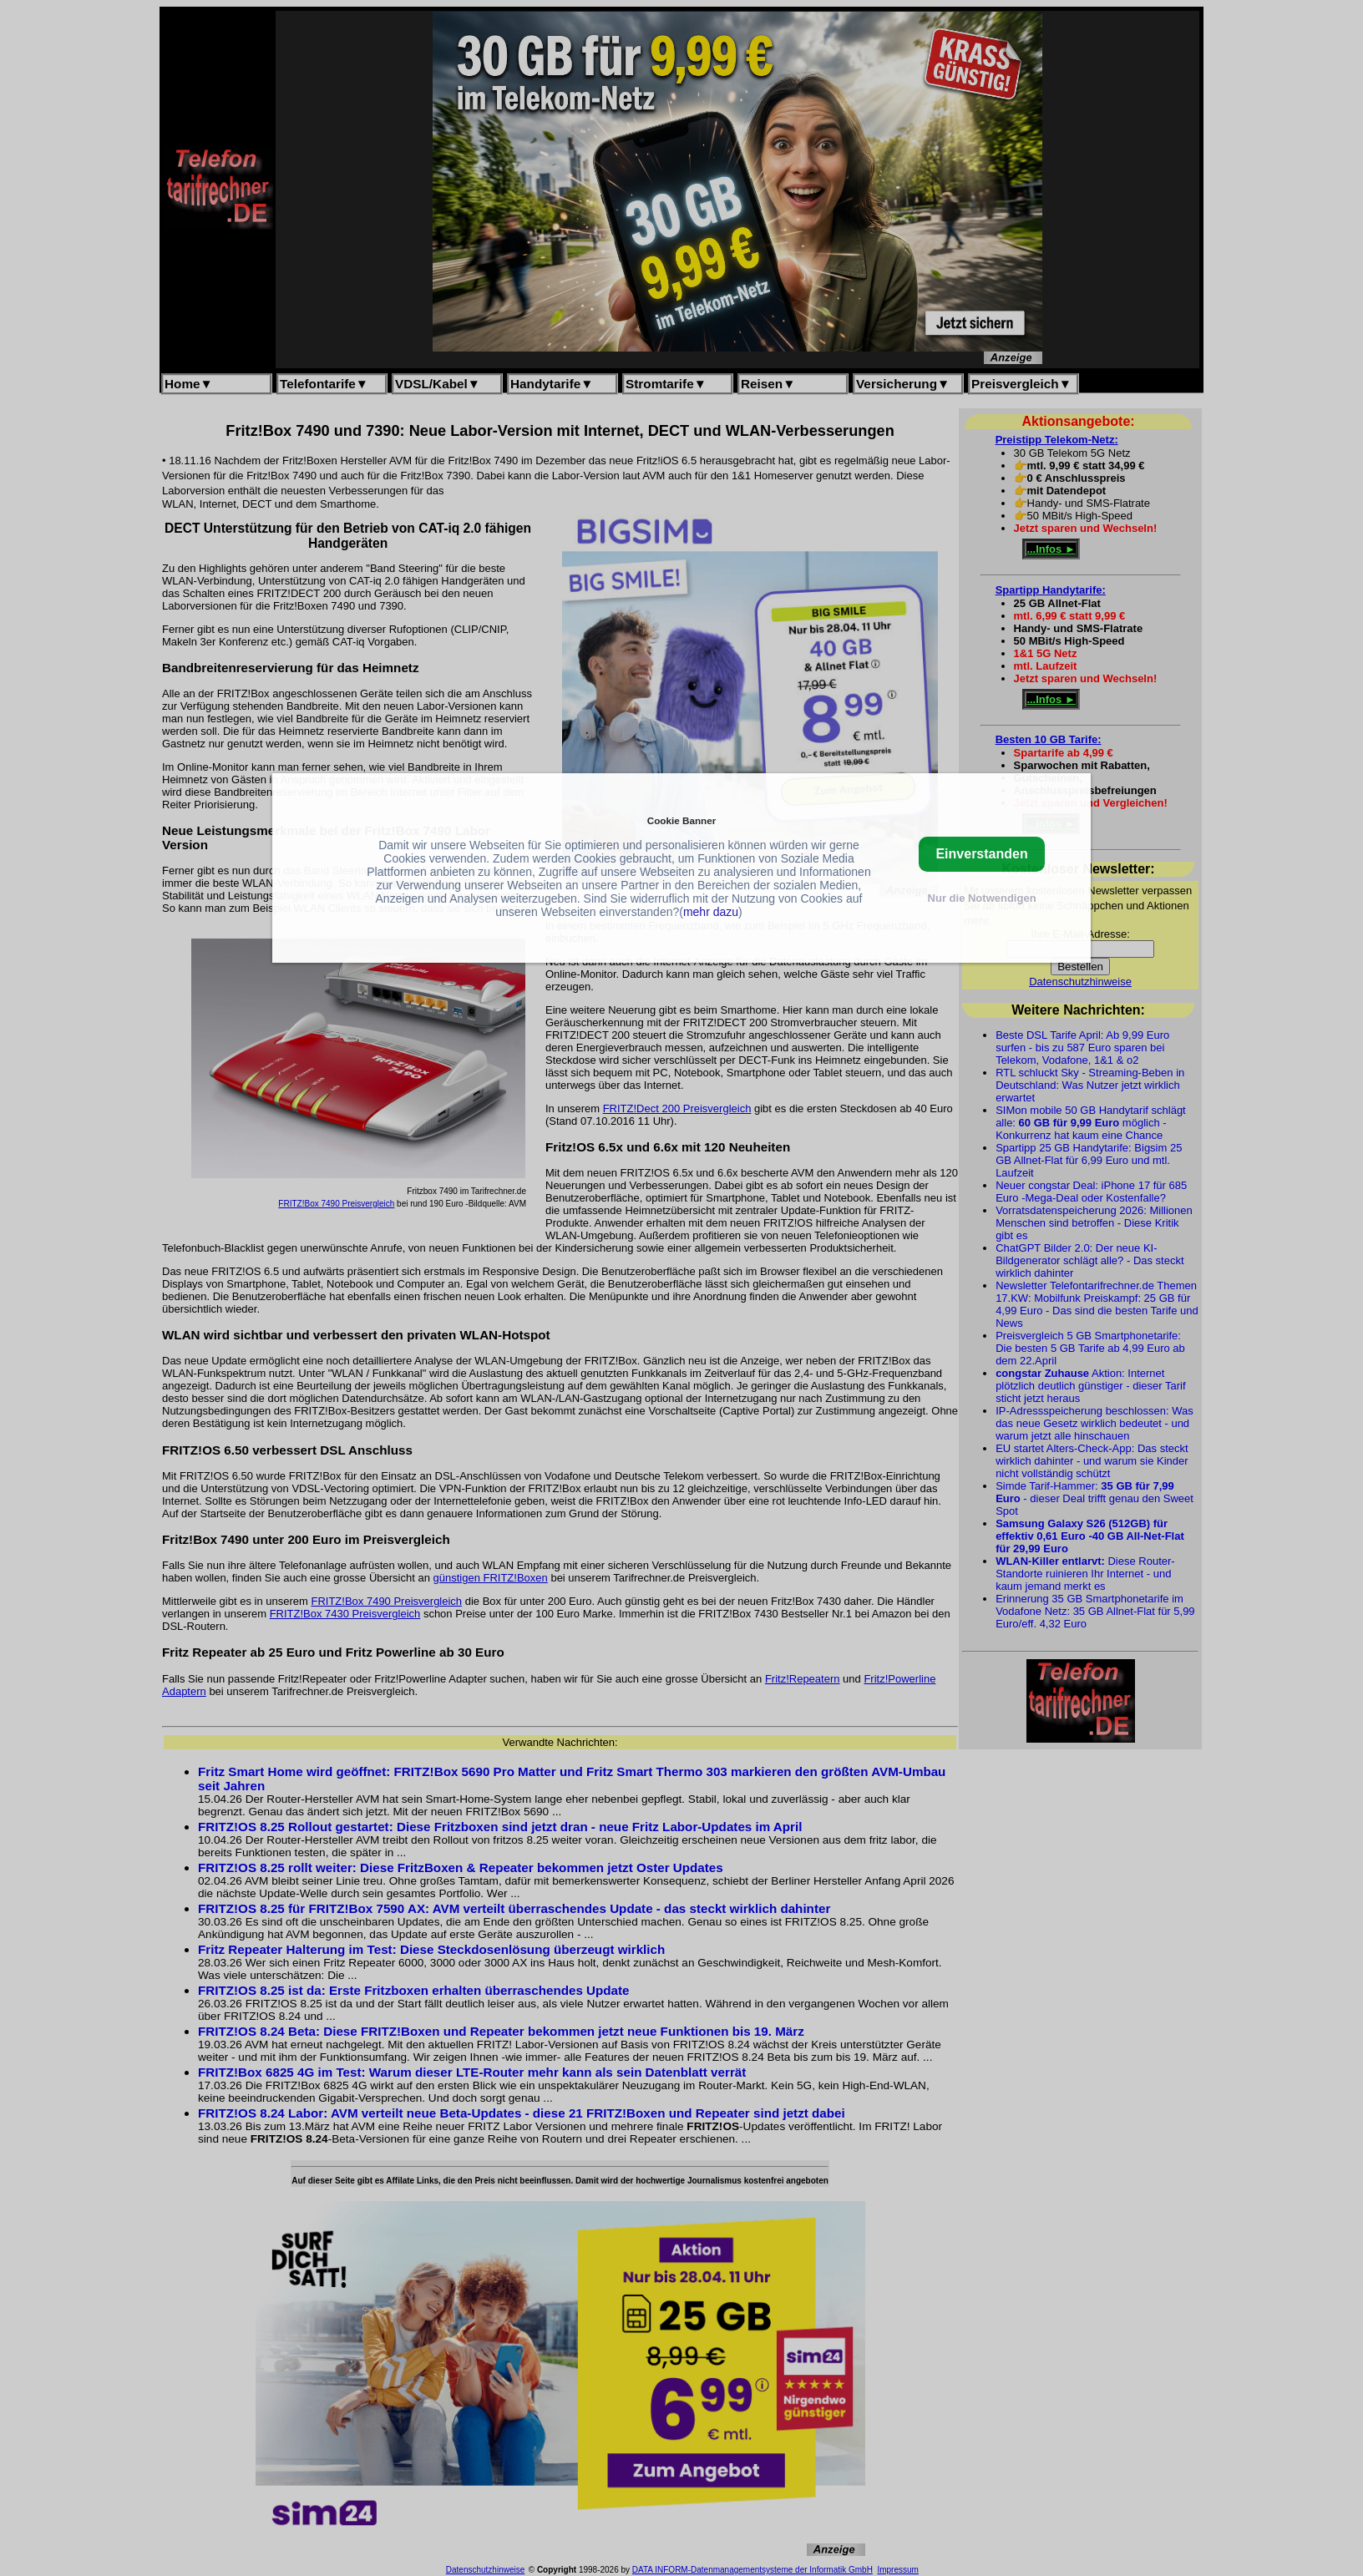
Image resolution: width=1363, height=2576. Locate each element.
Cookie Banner (681, 820)
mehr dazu (710, 912)
